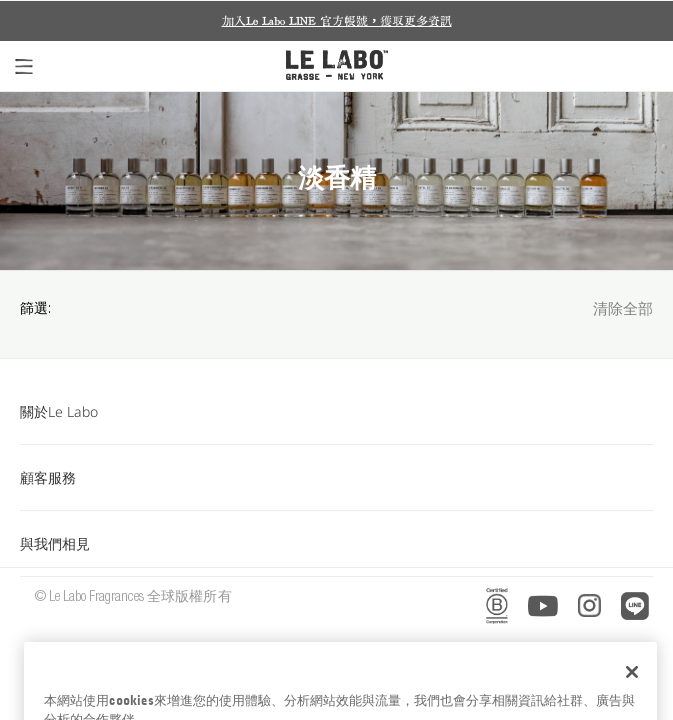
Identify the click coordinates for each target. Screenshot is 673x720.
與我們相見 (336, 543)
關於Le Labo (336, 411)
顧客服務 (336, 477)
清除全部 (623, 310)
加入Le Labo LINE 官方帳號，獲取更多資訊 (337, 21)
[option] (336, 21)
